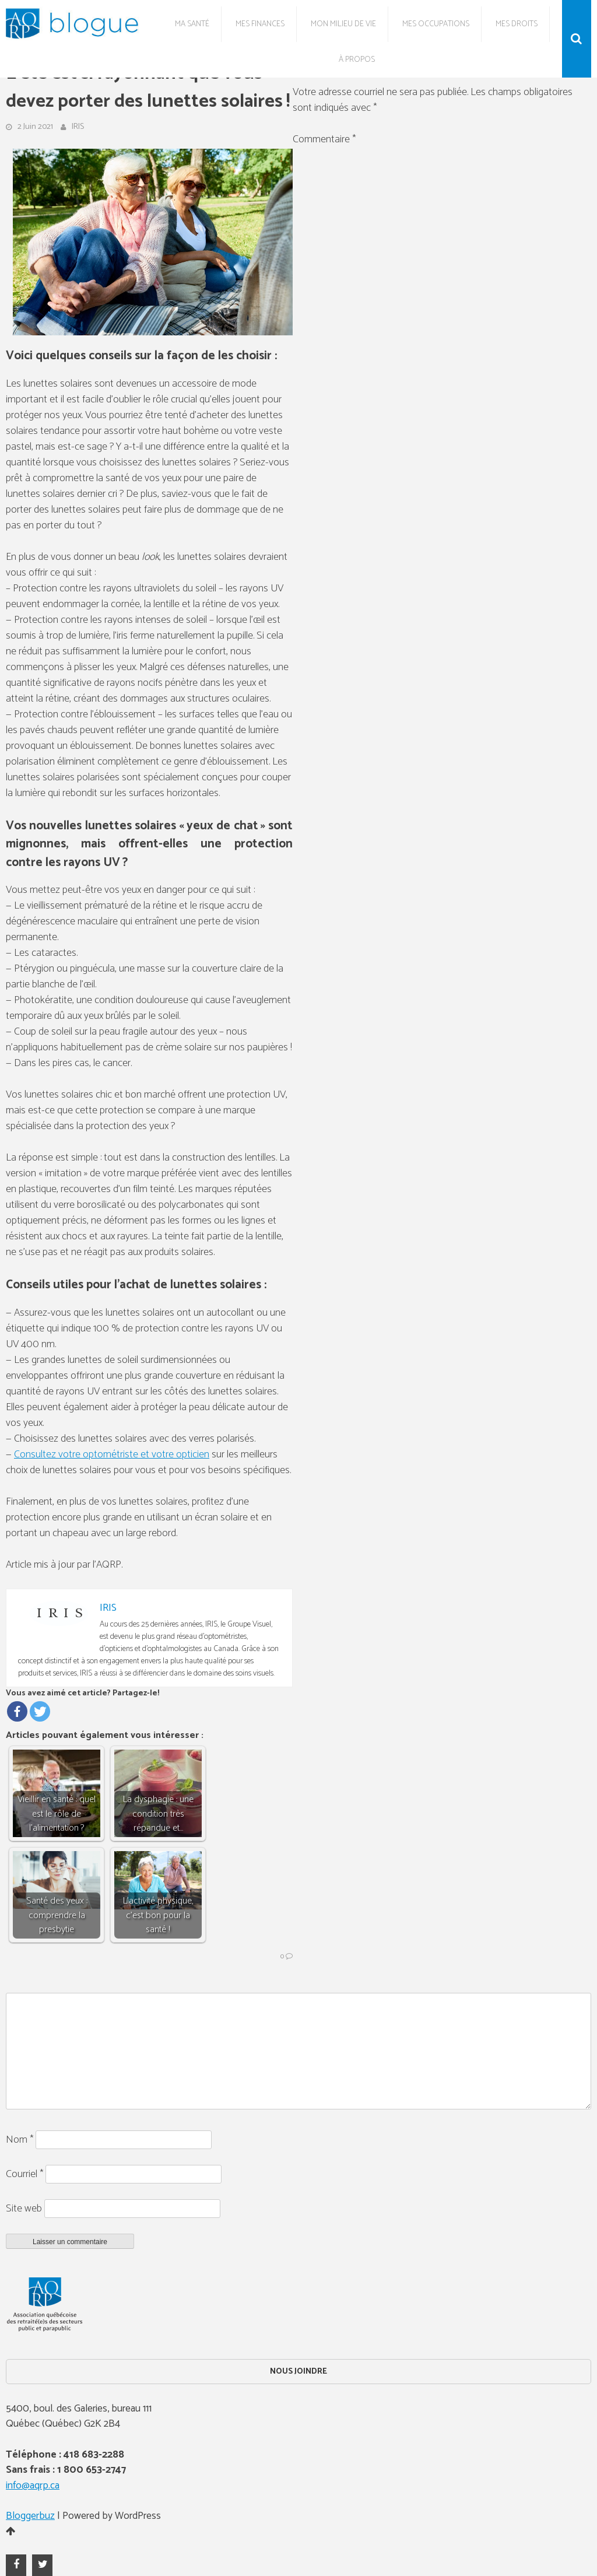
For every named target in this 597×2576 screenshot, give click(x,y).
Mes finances (260, 24)
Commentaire (324, 139)
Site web (24, 2208)
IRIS (78, 127)
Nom (19, 2140)
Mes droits (517, 24)
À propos (357, 59)
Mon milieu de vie (343, 24)
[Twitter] (40, 1711)
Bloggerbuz (30, 2516)
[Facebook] (17, 1711)
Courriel (24, 2174)
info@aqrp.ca (32, 2485)
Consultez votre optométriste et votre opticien (111, 1454)
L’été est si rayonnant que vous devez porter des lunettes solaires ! (148, 87)
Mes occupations (435, 24)
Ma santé (192, 24)
